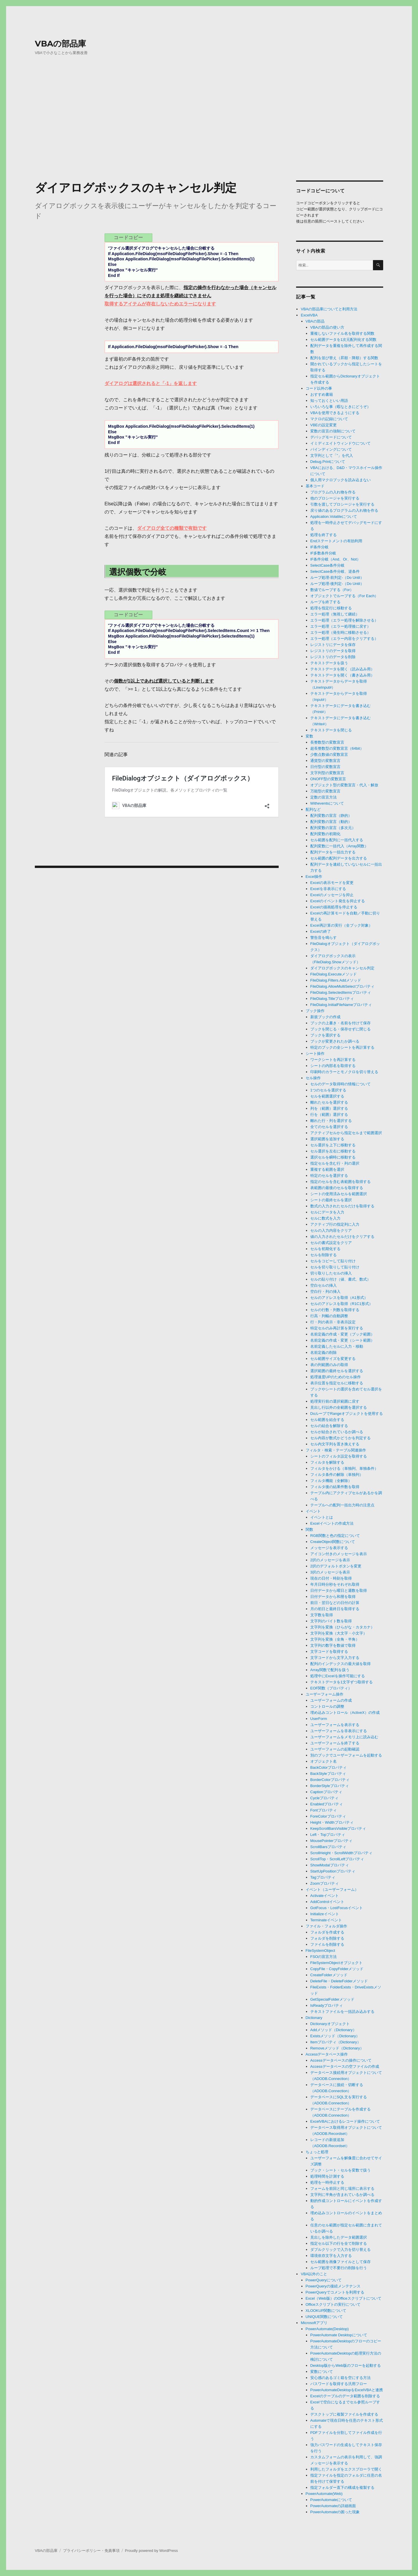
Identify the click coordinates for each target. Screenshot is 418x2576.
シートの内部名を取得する (333, 1066)
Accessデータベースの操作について (341, 2060)
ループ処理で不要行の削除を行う (338, 2268)
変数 (309, 736)
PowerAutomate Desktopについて (338, 2335)
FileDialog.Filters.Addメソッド (335, 980)
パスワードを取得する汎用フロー (338, 2384)
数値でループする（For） (332, 590)
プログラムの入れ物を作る (333, 492)
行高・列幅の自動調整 (329, 1316)
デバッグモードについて (331, 437)
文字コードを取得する (329, 1651)
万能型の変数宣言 (325, 791)
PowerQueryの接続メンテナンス (333, 2286)
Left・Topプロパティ (327, 1834)
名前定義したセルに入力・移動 (336, 1346)
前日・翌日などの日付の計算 (334, 1603)
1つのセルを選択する (328, 1090)
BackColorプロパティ (328, 1767)
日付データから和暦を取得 (333, 1596)
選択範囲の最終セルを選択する (336, 1371)
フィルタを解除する (327, 1462)
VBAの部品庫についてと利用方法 (329, 309)
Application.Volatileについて (333, 516)
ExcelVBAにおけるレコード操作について (345, 2121)
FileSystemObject (320, 1950)
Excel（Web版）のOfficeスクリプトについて (343, 2298)
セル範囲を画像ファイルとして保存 (340, 2262)
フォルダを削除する (327, 1938)
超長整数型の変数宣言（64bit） (337, 748)
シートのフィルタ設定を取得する (338, 1456)
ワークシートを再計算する (333, 1059)
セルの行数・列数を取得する (334, 1310)
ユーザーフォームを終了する (334, 1743)
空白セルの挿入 (323, 1285)
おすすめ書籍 (321, 394)
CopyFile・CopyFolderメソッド (337, 1969)
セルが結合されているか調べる (336, 1432)
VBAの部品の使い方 (327, 327)
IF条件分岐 (319, 547)
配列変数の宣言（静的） (331, 815)
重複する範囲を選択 (327, 1169)
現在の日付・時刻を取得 (331, 1578)
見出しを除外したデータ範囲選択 (338, 2237)
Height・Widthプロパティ (332, 1822)
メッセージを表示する (329, 1548)
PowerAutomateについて (331, 2500)
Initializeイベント (324, 1914)
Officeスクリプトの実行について (333, 2304)
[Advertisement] (209, 131)
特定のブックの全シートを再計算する (342, 1047)
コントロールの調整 (327, 1706)
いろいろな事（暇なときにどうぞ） (340, 406)
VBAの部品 (315, 321)
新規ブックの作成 (325, 1017)
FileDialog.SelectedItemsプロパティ (340, 992)
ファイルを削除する (327, 1944)
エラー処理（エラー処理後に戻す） (340, 626)
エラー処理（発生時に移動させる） (340, 632)
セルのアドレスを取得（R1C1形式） (341, 1304)
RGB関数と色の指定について (335, 1535)
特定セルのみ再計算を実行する (336, 1328)
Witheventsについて (327, 803)
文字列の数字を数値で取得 (333, 1645)
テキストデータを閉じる (331, 730)
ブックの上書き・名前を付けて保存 (340, 1023)
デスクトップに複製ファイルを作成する (344, 2414)
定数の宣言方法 (323, 797)
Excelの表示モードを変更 (332, 882)
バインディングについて (331, 449)
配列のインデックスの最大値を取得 (340, 1664)
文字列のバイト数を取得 (331, 1621)
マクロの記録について (329, 419)
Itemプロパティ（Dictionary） (335, 2042)
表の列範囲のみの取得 (329, 1365)
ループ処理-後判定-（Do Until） (337, 583)
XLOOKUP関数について (326, 2310)
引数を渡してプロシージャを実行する (342, 504)
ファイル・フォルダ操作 (326, 1926)
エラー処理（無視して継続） (334, 614)
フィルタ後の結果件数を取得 (334, 1487)
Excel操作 (314, 876)
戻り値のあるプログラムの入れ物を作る (344, 510)
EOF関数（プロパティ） (331, 1688)
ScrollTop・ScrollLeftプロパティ (337, 1859)
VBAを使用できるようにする (334, 413)
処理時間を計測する (327, 2176)
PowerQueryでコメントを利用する (335, 2292)
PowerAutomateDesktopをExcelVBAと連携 (346, 2390)
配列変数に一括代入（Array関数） (339, 846)
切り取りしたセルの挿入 (331, 1273)
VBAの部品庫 (60, 44)
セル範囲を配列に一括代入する (336, 840)
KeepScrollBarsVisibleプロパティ (338, 1828)
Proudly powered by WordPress (151, 2550)
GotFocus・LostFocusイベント (336, 1908)
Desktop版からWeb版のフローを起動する (345, 2365)
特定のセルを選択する (329, 1175)
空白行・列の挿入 (325, 1291)
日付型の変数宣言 (325, 767)
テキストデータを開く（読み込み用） (342, 669)
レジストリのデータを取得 (333, 651)
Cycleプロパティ (324, 1798)
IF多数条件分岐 (323, 553)
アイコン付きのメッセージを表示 (338, 1554)
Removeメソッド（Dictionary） (337, 2048)
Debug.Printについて (327, 461)
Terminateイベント (326, 1920)
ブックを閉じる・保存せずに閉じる (340, 1029)
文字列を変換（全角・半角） (334, 1639)
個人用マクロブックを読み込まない (340, 480)
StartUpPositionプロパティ (332, 1871)
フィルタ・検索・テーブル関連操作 (336, 1450)
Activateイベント (324, 1895)
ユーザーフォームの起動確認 (334, 1749)
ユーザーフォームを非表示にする (338, 1731)
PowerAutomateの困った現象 (335, 2512)
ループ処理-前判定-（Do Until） (337, 577)
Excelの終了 (320, 931)
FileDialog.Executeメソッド (333, 974)
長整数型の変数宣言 (327, 742)
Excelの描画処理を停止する (333, 907)
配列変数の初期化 (325, 834)
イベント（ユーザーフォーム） (332, 1889)
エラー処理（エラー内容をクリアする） (344, 638)
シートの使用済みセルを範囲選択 (338, 1194)
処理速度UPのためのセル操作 (335, 1377)
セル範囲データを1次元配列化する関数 (343, 339)
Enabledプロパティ (326, 1804)
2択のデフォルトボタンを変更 (335, 1566)
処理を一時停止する (327, 2182)
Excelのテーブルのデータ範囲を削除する (345, 2396)
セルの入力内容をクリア (331, 1230)
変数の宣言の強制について (333, 431)
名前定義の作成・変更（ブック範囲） (342, 1334)
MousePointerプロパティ (331, 1841)
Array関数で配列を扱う (329, 1670)
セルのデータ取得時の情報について (340, 1084)
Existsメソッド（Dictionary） (335, 2036)
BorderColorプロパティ (329, 1779)
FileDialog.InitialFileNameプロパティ (341, 1005)
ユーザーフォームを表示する (334, 1725)
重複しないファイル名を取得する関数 (342, 333)
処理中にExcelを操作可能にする (337, 1676)
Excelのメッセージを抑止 (332, 895)
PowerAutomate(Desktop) (327, 2329)
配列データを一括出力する (333, 852)
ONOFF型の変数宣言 (328, 779)
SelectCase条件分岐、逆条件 (335, 571)
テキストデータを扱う (329, 663)
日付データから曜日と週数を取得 (338, 1590)
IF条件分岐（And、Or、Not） (335, 559)
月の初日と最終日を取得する (334, 1609)
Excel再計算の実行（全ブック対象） (341, 925)
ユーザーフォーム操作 (324, 1694)
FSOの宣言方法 (323, 1956)
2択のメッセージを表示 (330, 1560)
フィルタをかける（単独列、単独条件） (344, 1468)
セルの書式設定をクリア (331, 1242)
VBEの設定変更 (323, 425)
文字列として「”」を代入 (331, 455)
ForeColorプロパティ (328, 1816)
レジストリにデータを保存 (333, 644)
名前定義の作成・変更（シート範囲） (342, 1340)
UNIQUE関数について (324, 2316)
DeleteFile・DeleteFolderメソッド (339, 1981)
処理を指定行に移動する (331, 608)
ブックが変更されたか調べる (334, 1041)
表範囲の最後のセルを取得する (336, 1188)
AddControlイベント (327, 1902)
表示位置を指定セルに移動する (336, 1383)
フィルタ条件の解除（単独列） (336, 1474)
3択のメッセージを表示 (330, 1572)
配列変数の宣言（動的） (331, 821)
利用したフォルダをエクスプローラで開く (346, 2469)
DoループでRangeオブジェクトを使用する (346, 1413)
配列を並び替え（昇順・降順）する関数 (344, 358)
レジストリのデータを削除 (333, 657)
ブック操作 (315, 1011)
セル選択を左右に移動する (333, 1151)
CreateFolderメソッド (328, 1975)
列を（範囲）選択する (329, 1108)
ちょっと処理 (317, 2152)
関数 (309, 1529)
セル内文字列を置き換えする (334, 1444)
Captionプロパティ (326, 1792)
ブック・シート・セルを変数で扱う (340, 2170)
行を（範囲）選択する (329, 1114)
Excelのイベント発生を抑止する (337, 901)
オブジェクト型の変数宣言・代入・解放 (344, 785)
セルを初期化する (325, 1249)
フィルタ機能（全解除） (331, 1480)
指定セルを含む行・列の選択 (334, 1163)
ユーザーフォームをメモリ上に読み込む (344, 1737)
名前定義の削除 (323, 1352)
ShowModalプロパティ (329, 1865)
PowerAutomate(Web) (324, 2493)
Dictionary (314, 2017)
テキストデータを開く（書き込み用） (342, 675)
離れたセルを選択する (329, 1102)
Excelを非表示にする (328, 889)
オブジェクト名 (323, 1761)
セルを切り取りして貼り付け (334, 1267)
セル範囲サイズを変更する (333, 1358)
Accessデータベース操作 (327, 2054)
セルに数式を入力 (325, 1218)
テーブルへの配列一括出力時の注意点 (342, 1505)
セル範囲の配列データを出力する (338, 858)
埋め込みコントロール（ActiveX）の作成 (345, 1712)
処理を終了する (323, 535)
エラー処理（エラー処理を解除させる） (344, 620)
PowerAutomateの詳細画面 (333, 2506)
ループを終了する (325, 602)
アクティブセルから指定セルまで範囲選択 (346, 1133)
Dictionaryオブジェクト (330, 2024)
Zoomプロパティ (324, 1883)
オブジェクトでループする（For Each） (344, 596)
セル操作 (313, 1078)
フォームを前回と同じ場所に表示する (342, 2188)
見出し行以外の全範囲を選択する (338, 1407)
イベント (313, 1511)
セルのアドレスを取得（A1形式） (339, 1297)
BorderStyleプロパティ (329, 1786)
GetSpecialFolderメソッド (332, 1999)
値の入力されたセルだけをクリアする (342, 1236)
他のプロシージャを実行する (334, 498)
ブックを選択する (325, 1035)
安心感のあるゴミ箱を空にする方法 (340, 2377)
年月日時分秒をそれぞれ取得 (334, 1584)
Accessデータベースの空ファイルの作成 (344, 2066)
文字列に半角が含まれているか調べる (342, 2194)
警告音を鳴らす (323, 937)
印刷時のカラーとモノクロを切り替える (344, 1072)
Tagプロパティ (322, 1877)
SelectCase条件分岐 (327, 565)
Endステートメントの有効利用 (336, 541)
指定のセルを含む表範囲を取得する (340, 1181)
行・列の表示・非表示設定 (333, 1322)
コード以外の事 (319, 388)
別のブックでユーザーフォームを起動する (346, 1755)
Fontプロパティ (323, 1810)
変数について (321, 2371)
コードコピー (128, 237)
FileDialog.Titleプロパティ (332, 998)
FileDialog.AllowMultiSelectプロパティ (342, 986)
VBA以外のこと (314, 2274)
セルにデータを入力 (327, 1212)
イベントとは (321, 1517)
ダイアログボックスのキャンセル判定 (342, 968)
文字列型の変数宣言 (327, 773)
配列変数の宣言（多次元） (333, 828)
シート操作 (315, 1053)
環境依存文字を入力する (331, 2255)
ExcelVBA (309, 315)
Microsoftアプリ (314, 2323)
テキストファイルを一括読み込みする (342, 2011)
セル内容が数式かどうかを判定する (340, 1438)
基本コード (315, 486)
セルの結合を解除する (329, 1426)
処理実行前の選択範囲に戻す (334, 1401)
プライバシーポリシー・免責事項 (91, 2550)
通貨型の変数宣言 (325, 760)
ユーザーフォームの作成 (331, 1700)
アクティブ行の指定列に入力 (334, 1224)
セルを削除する (323, 1255)
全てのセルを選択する (329, 1127)
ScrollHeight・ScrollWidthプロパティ (341, 1853)
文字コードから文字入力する (334, 1657)
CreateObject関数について (332, 1541)
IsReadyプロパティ (326, 2005)
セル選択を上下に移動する (333, 1145)
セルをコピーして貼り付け (333, 1261)
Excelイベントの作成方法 (332, 1523)
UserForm (318, 1718)
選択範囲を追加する (327, 1139)
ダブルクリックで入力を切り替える (340, 2249)
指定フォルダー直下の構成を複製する (342, 2487)
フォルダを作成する (327, 1932)
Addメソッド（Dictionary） (333, 2030)
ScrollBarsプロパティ (328, 1847)
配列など (313, 809)
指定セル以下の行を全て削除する (338, 2243)
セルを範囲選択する (327, 1096)
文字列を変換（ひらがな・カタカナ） (342, 1627)
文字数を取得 (321, 1615)
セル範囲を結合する (327, 1419)
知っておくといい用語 (329, 400)
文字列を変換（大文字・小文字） (338, 1633)
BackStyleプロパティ (328, 1773)
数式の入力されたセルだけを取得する (342, 1206)
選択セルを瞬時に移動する (333, 1157)
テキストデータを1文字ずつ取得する (341, 1682)
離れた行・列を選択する (331, 1120)
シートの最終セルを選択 (331, 1200)
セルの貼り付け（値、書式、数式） (340, 1279)
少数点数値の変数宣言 (329, 754)
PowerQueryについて (324, 2280)
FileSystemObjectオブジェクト (336, 1963)
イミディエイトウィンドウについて (340, 443)
